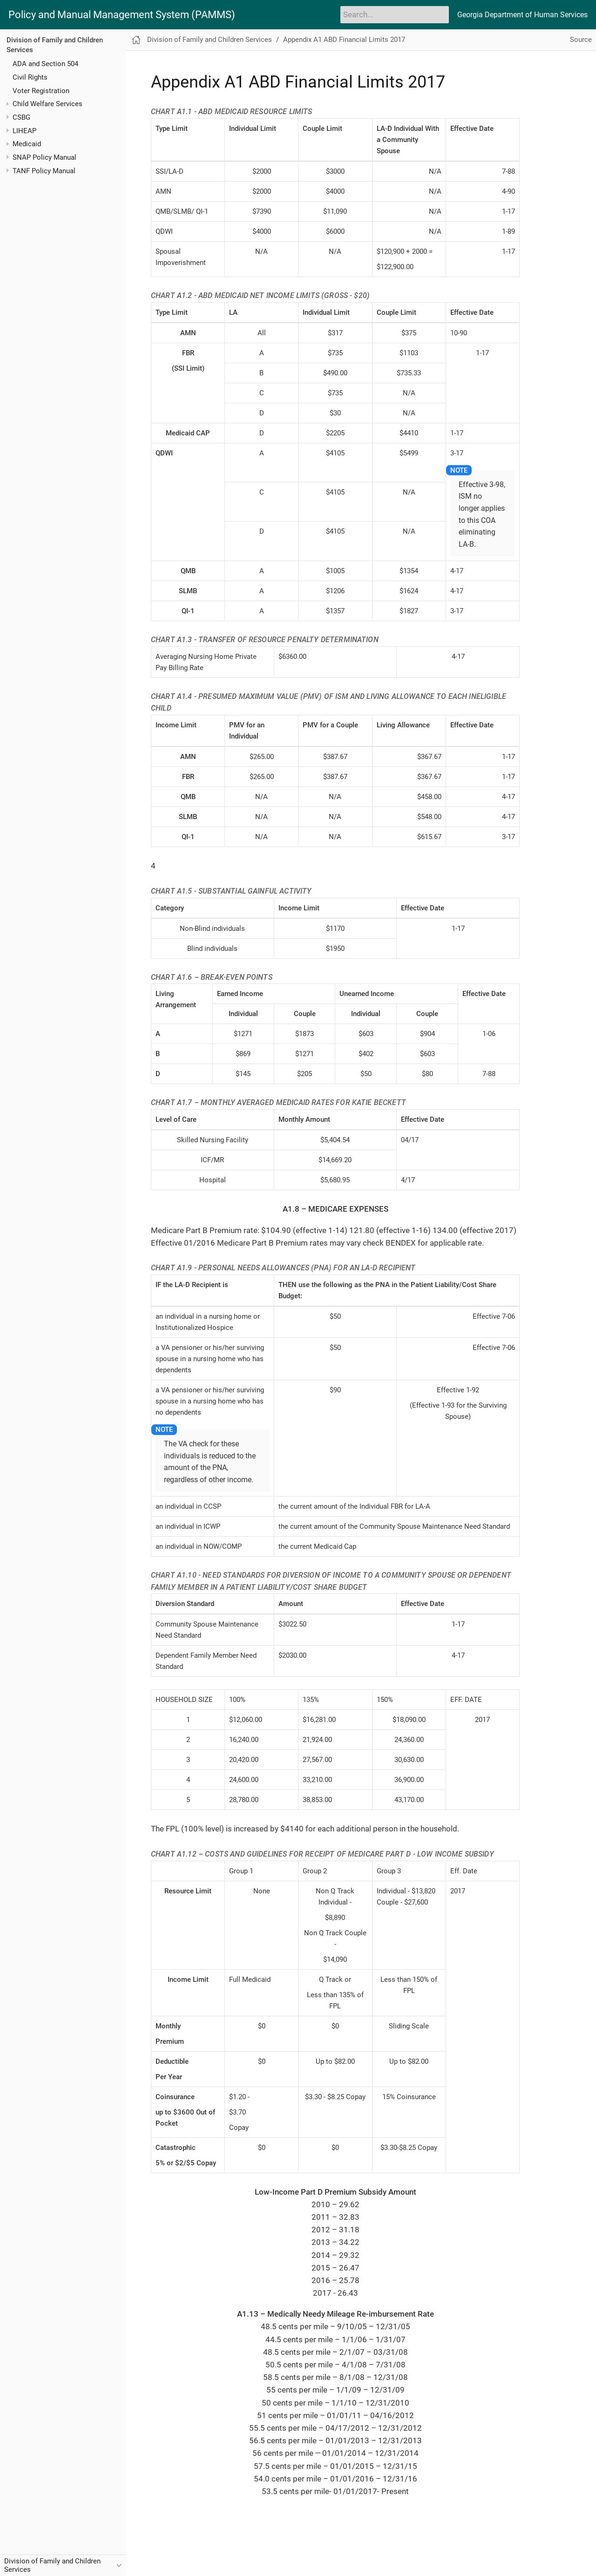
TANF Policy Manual (44, 171)
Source (581, 39)
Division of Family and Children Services (209, 39)
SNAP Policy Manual (44, 157)
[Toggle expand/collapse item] (8, 104)
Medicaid (27, 144)
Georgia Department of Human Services (522, 14)
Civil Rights (30, 77)
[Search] (394, 14)
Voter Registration (41, 91)
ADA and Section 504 (45, 64)
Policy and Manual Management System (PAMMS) (121, 15)
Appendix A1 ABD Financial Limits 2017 (344, 39)
